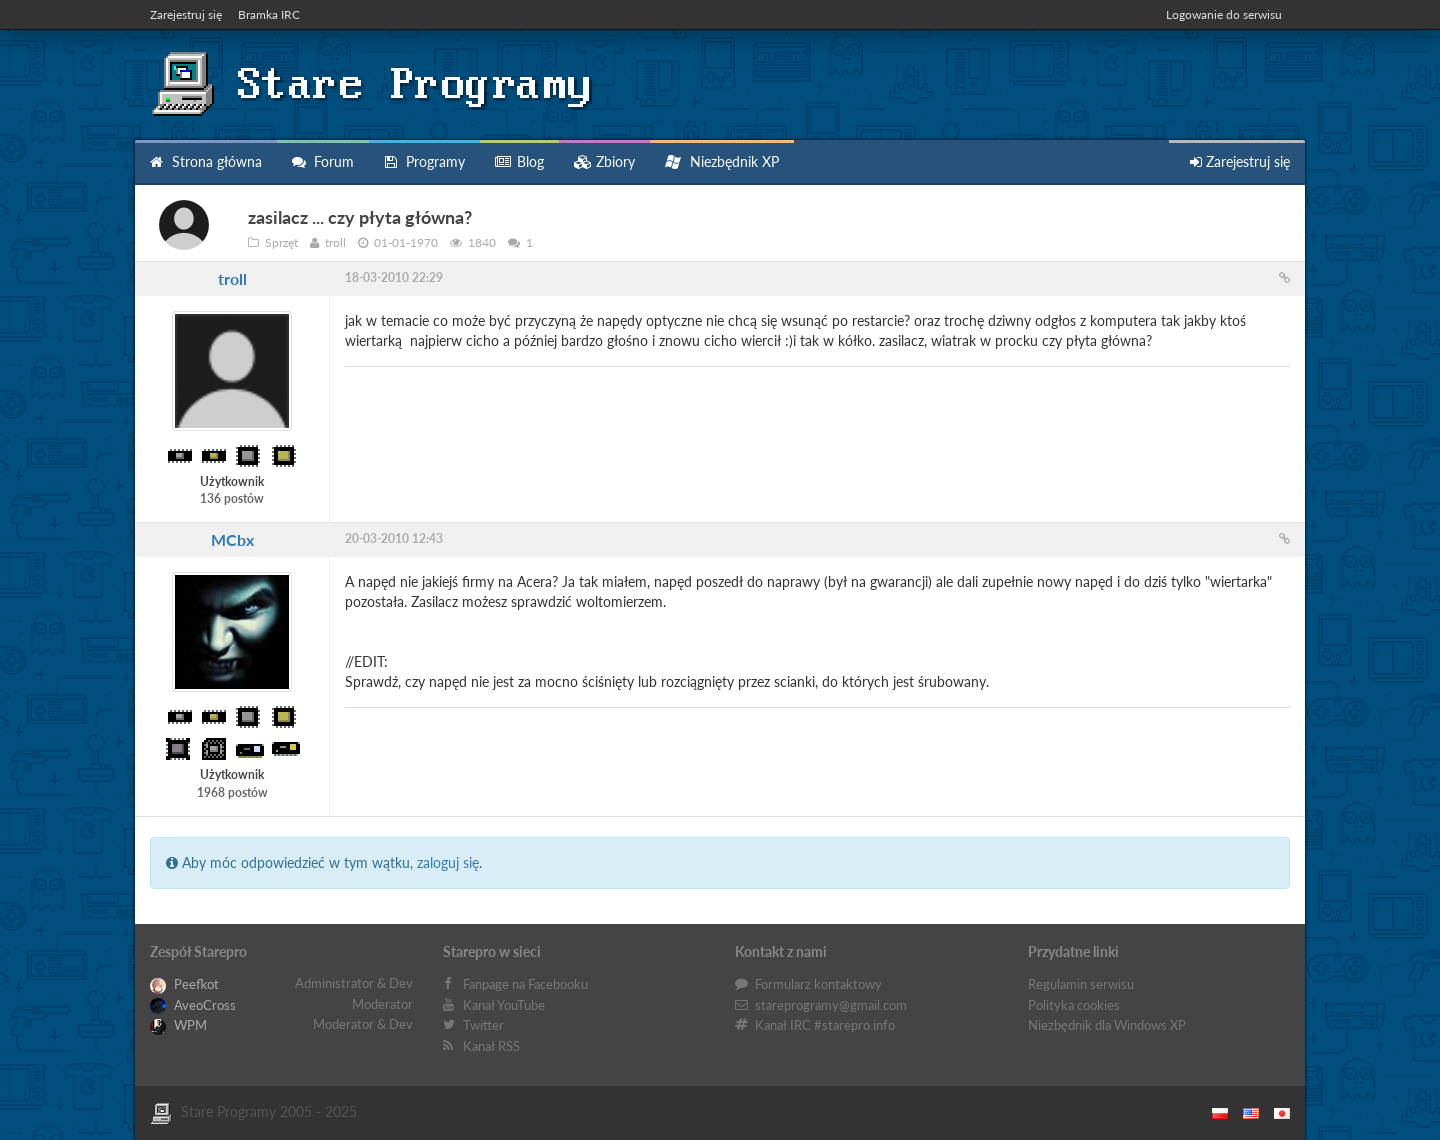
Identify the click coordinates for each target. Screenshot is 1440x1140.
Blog (519, 161)
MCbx (232, 539)
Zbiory (604, 161)
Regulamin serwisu (1081, 984)
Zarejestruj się (186, 14)
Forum (323, 161)
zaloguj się (448, 862)
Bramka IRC (269, 14)
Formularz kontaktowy (818, 984)
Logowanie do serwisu (1224, 14)
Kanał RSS (491, 1046)
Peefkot (184, 984)
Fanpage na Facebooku (525, 984)
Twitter (483, 1025)
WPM (178, 1025)
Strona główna (206, 161)
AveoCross (193, 1005)
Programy (424, 161)
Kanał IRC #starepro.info (825, 1025)
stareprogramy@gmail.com (831, 1005)
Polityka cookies (1074, 1005)
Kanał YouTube (504, 1005)
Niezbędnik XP (722, 161)
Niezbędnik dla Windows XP (1107, 1025)
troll (232, 278)
